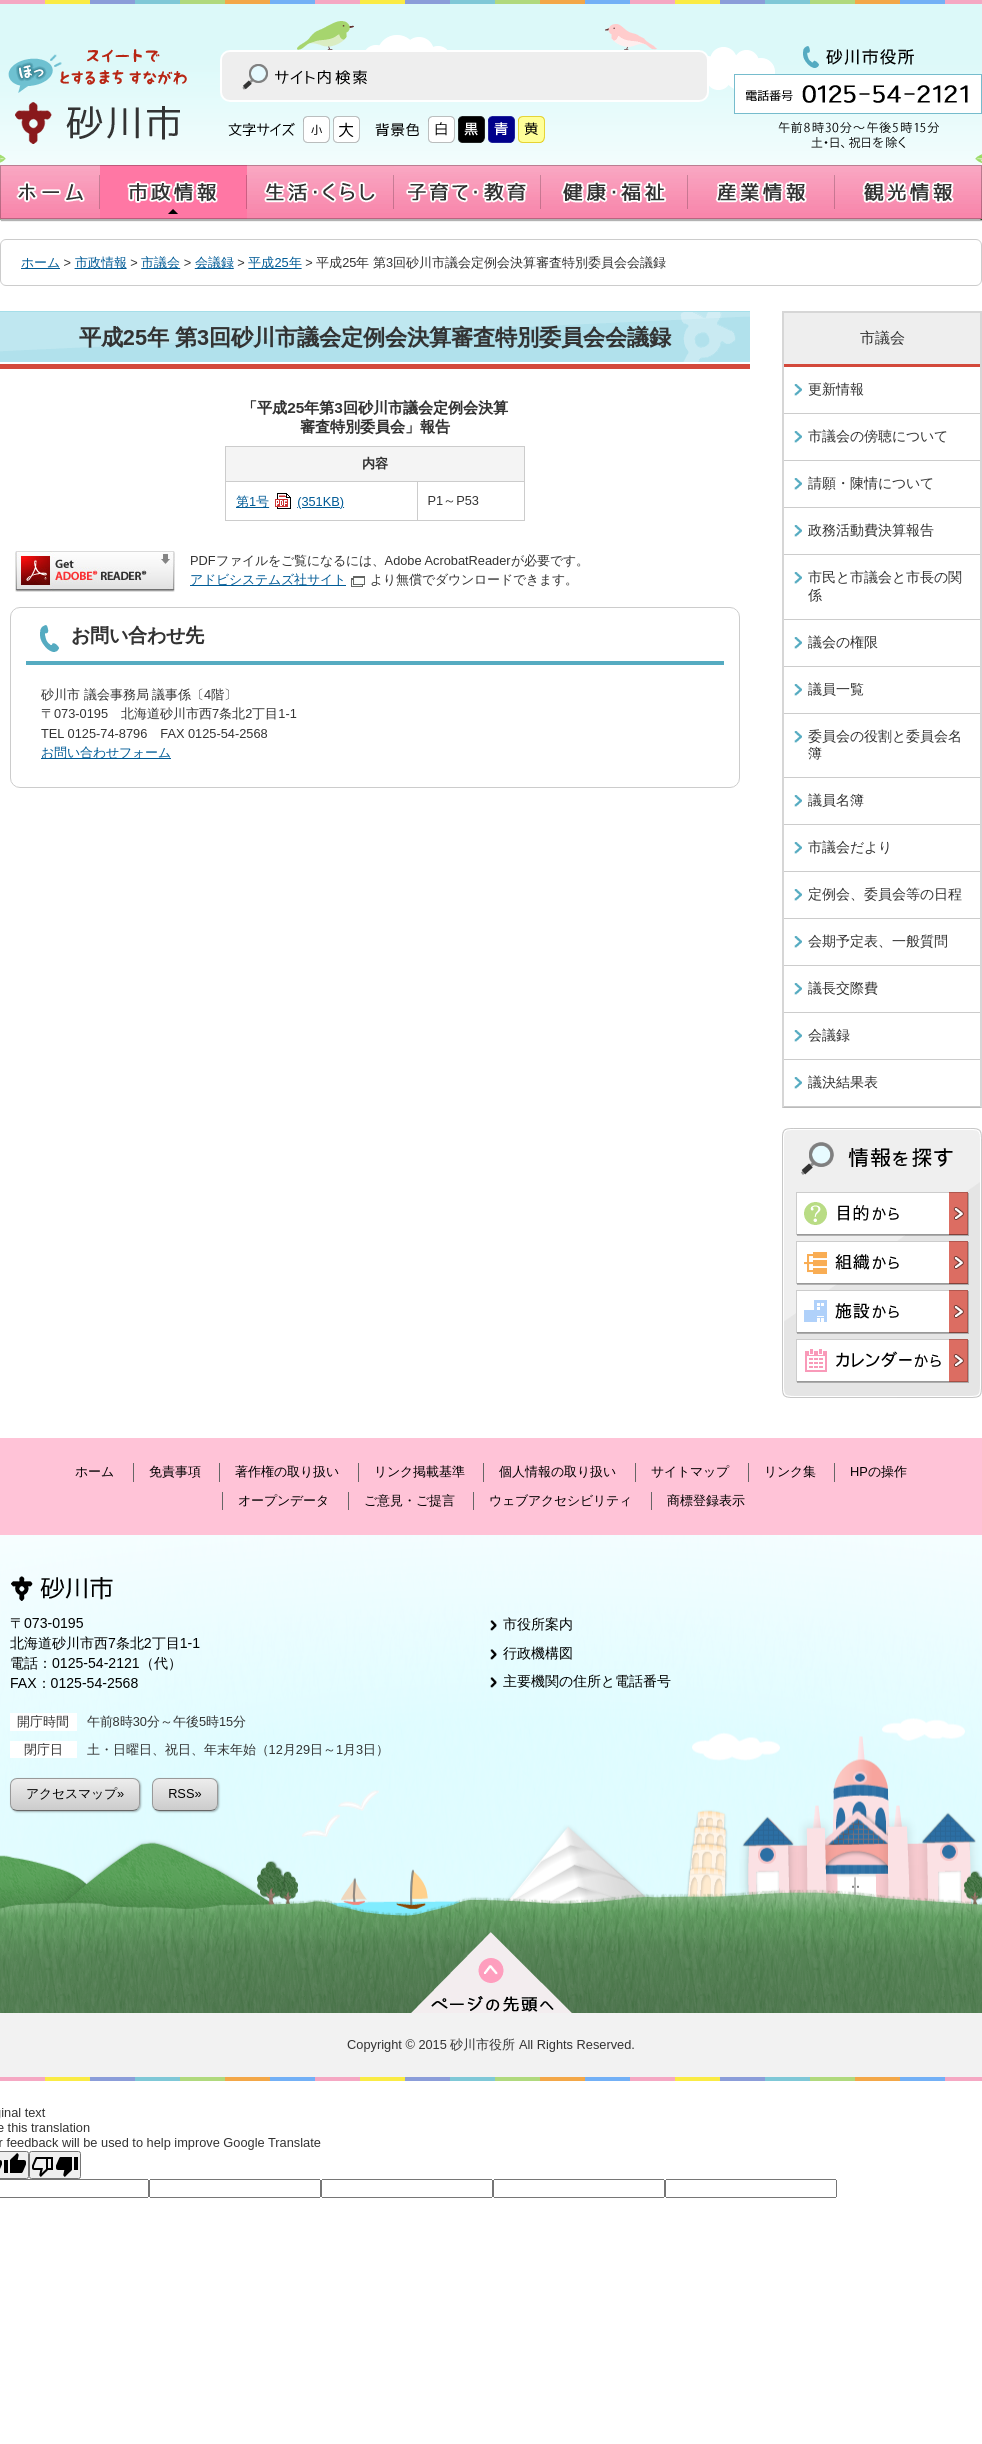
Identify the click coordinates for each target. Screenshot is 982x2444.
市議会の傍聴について (878, 436)
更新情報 (836, 389)
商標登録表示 (706, 1500)
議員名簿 (836, 800)
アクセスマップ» (75, 1793)
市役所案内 (538, 1624)
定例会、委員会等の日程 (885, 894)
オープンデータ (283, 1500)
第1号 (290, 501)
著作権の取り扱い (287, 1471)
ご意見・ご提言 (409, 1500)
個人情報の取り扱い (557, 1471)
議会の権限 (843, 642)
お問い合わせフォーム (106, 752)
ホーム (40, 262)
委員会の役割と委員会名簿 (885, 745)
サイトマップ (690, 1471)
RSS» (184, 1793)
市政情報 (101, 262)
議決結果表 (843, 1082)
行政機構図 (538, 1653)
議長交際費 (843, 988)
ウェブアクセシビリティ (560, 1500)
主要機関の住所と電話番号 (587, 1681)
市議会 (160, 262)
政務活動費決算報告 (871, 530)
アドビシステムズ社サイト (277, 579)
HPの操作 (878, 1471)
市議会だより (850, 847)
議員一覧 (836, 689)
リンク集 (790, 1471)
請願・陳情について (871, 483)
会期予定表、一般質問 (878, 941)
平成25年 (274, 262)
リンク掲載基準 (419, 1471)
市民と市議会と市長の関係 (885, 586)
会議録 (214, 262)
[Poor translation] (55, 2165)
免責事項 (175, 1471)
